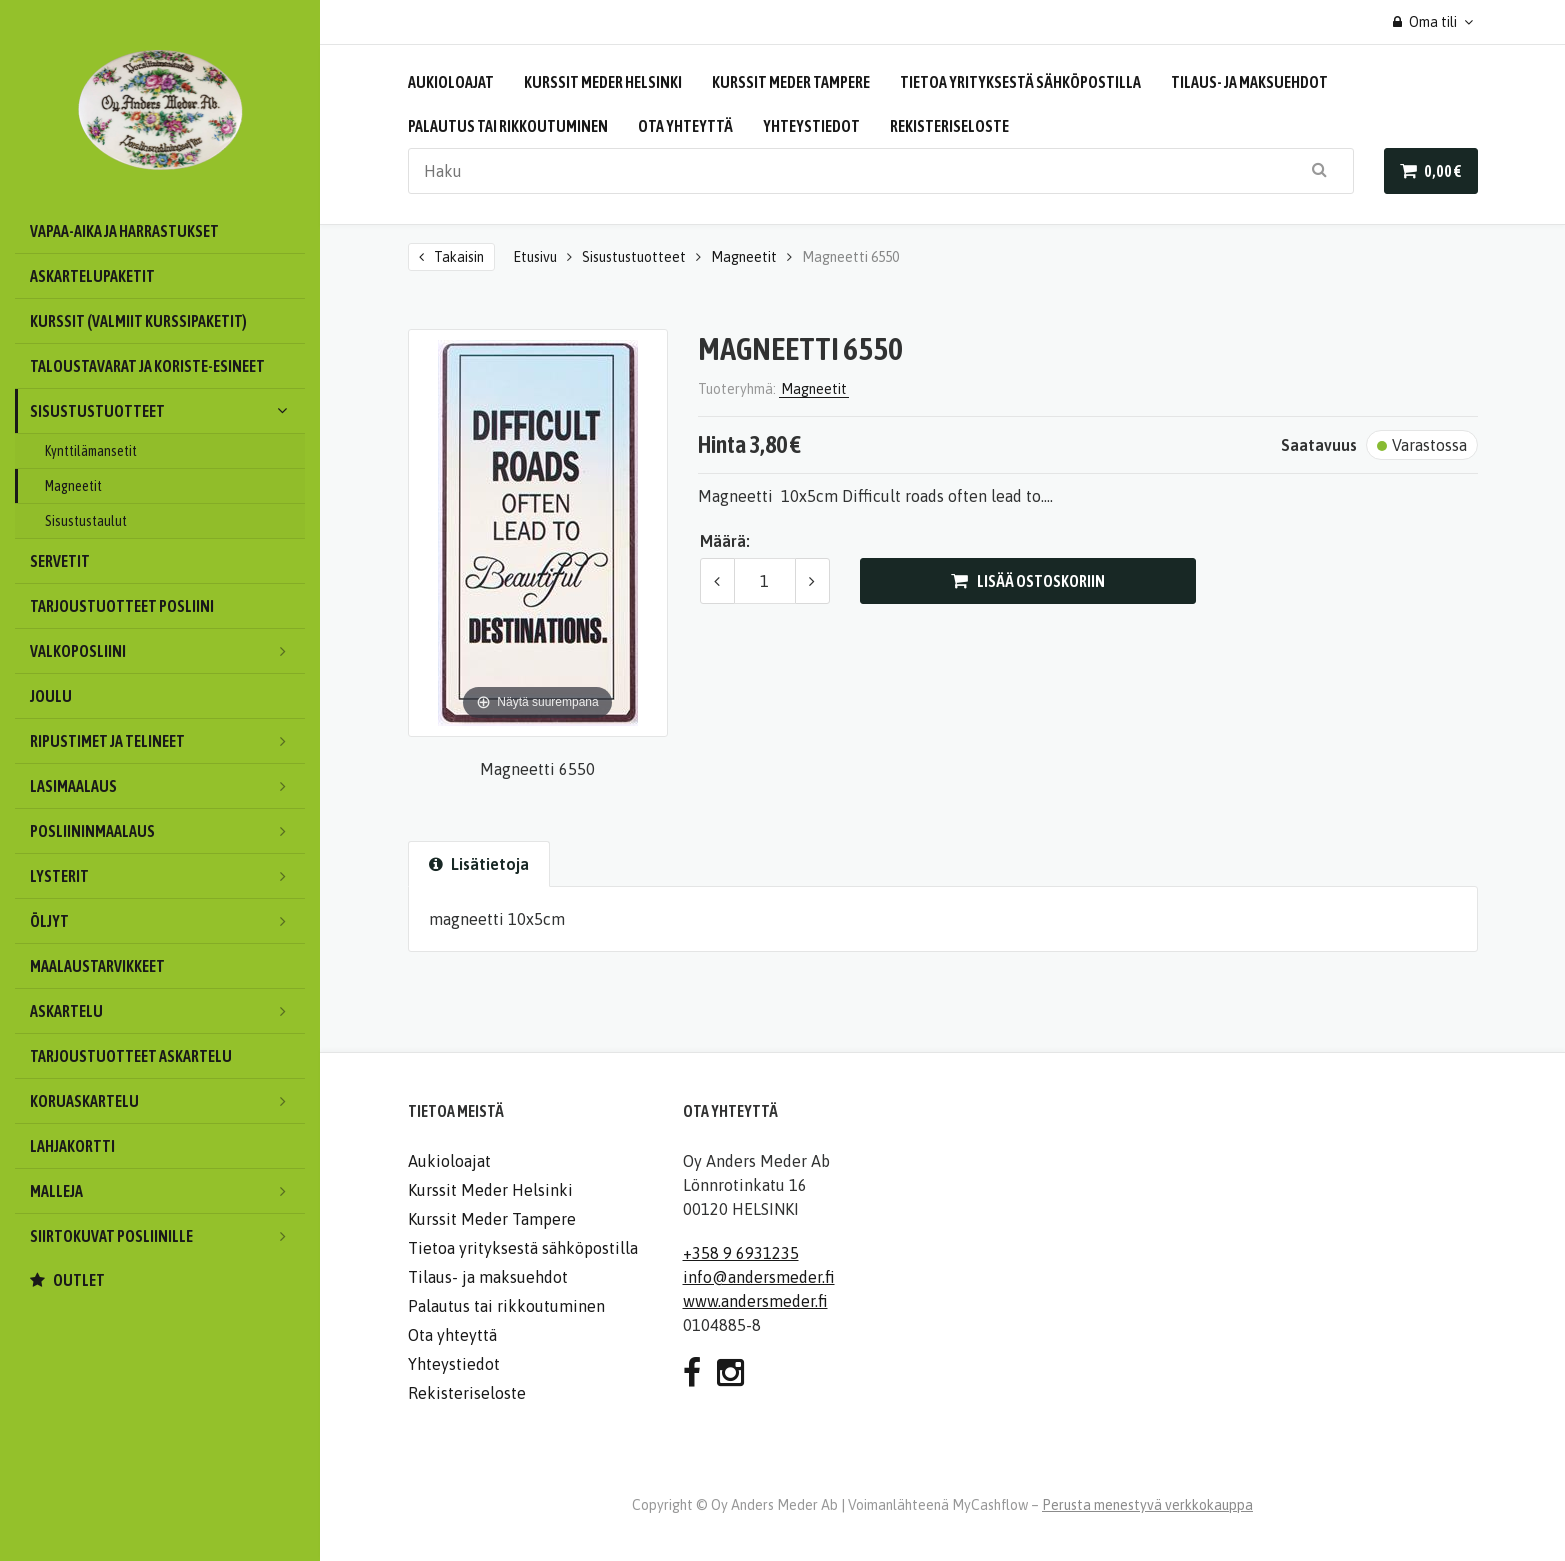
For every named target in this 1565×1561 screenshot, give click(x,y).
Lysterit (167, 876)
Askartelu (167, 1011)
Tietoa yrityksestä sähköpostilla (1020, 82)
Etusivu (535, 257)
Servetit (60, 561)
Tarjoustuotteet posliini (122, 606)
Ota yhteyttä (685, 126)
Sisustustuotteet (167, 411)
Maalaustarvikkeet (97, 966)
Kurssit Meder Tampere (791, 82)
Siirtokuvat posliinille (167, 1236)
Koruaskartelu (167, 1101)
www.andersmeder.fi (755, 1301)
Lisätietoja (479, 864)
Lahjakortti (72, 1146)
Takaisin (459, 257)
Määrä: (725, 541)
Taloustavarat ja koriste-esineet (147, 366)
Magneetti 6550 (850, 257)
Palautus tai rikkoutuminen (508, 126)
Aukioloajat (451, 82)
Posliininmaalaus (167, 831)
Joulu (51, 696)
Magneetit (73, 486)
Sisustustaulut (86, 521)
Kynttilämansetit (91, 451)
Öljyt (167, 921)
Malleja (167, 1191)
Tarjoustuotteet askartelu (131, 1056)
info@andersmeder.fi (759, 1277)
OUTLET (79, 1280)
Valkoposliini (167, 651)
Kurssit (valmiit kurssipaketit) (138, 321)
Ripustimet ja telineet (167, 741)
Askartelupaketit (92, 276)
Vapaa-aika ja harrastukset (124, 231)
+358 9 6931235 (741, 1253)
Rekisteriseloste (949, 126)
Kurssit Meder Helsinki (603, 82)
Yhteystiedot (811, 126)
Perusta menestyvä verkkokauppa (1147, 1505)
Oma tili (1425, 22)
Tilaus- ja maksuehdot (1249, 82)
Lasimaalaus (167, 786)
